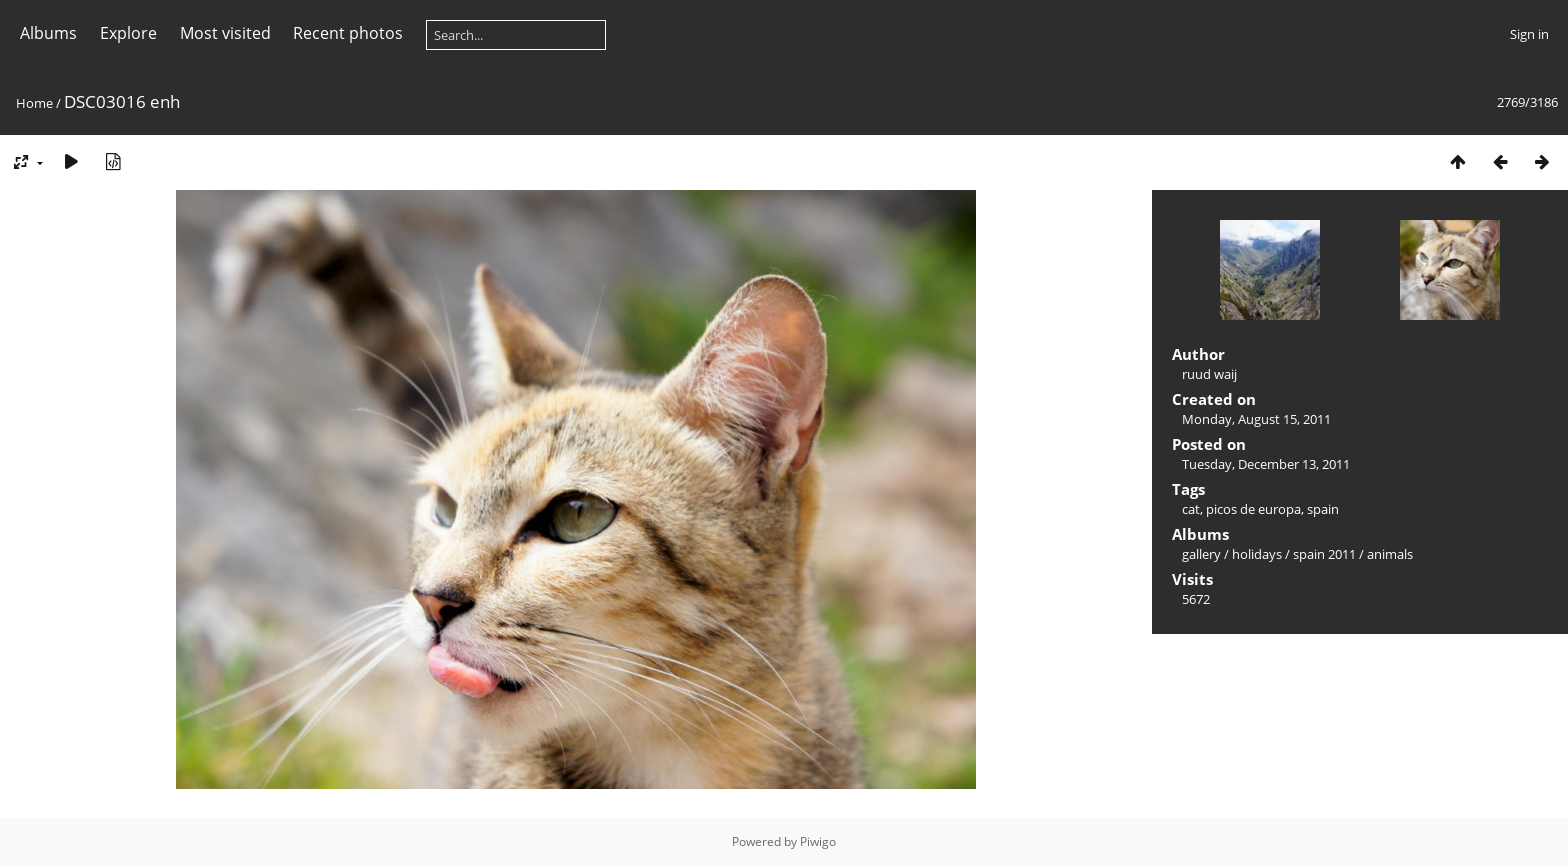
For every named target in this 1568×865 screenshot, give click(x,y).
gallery (1201, 554)
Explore (128, 33)
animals (1390, 554)
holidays (1257, 554)
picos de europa (1253, 509)
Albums (48, 33)
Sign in (1529, 34)
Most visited (225, 33)
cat (1191, 509)
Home (34, 103)
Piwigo (818, 841)
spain (1323, 509)
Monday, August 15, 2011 (1256, 419)
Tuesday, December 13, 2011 (1266, 464)
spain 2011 (1324, 554)
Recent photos (348, 33)
